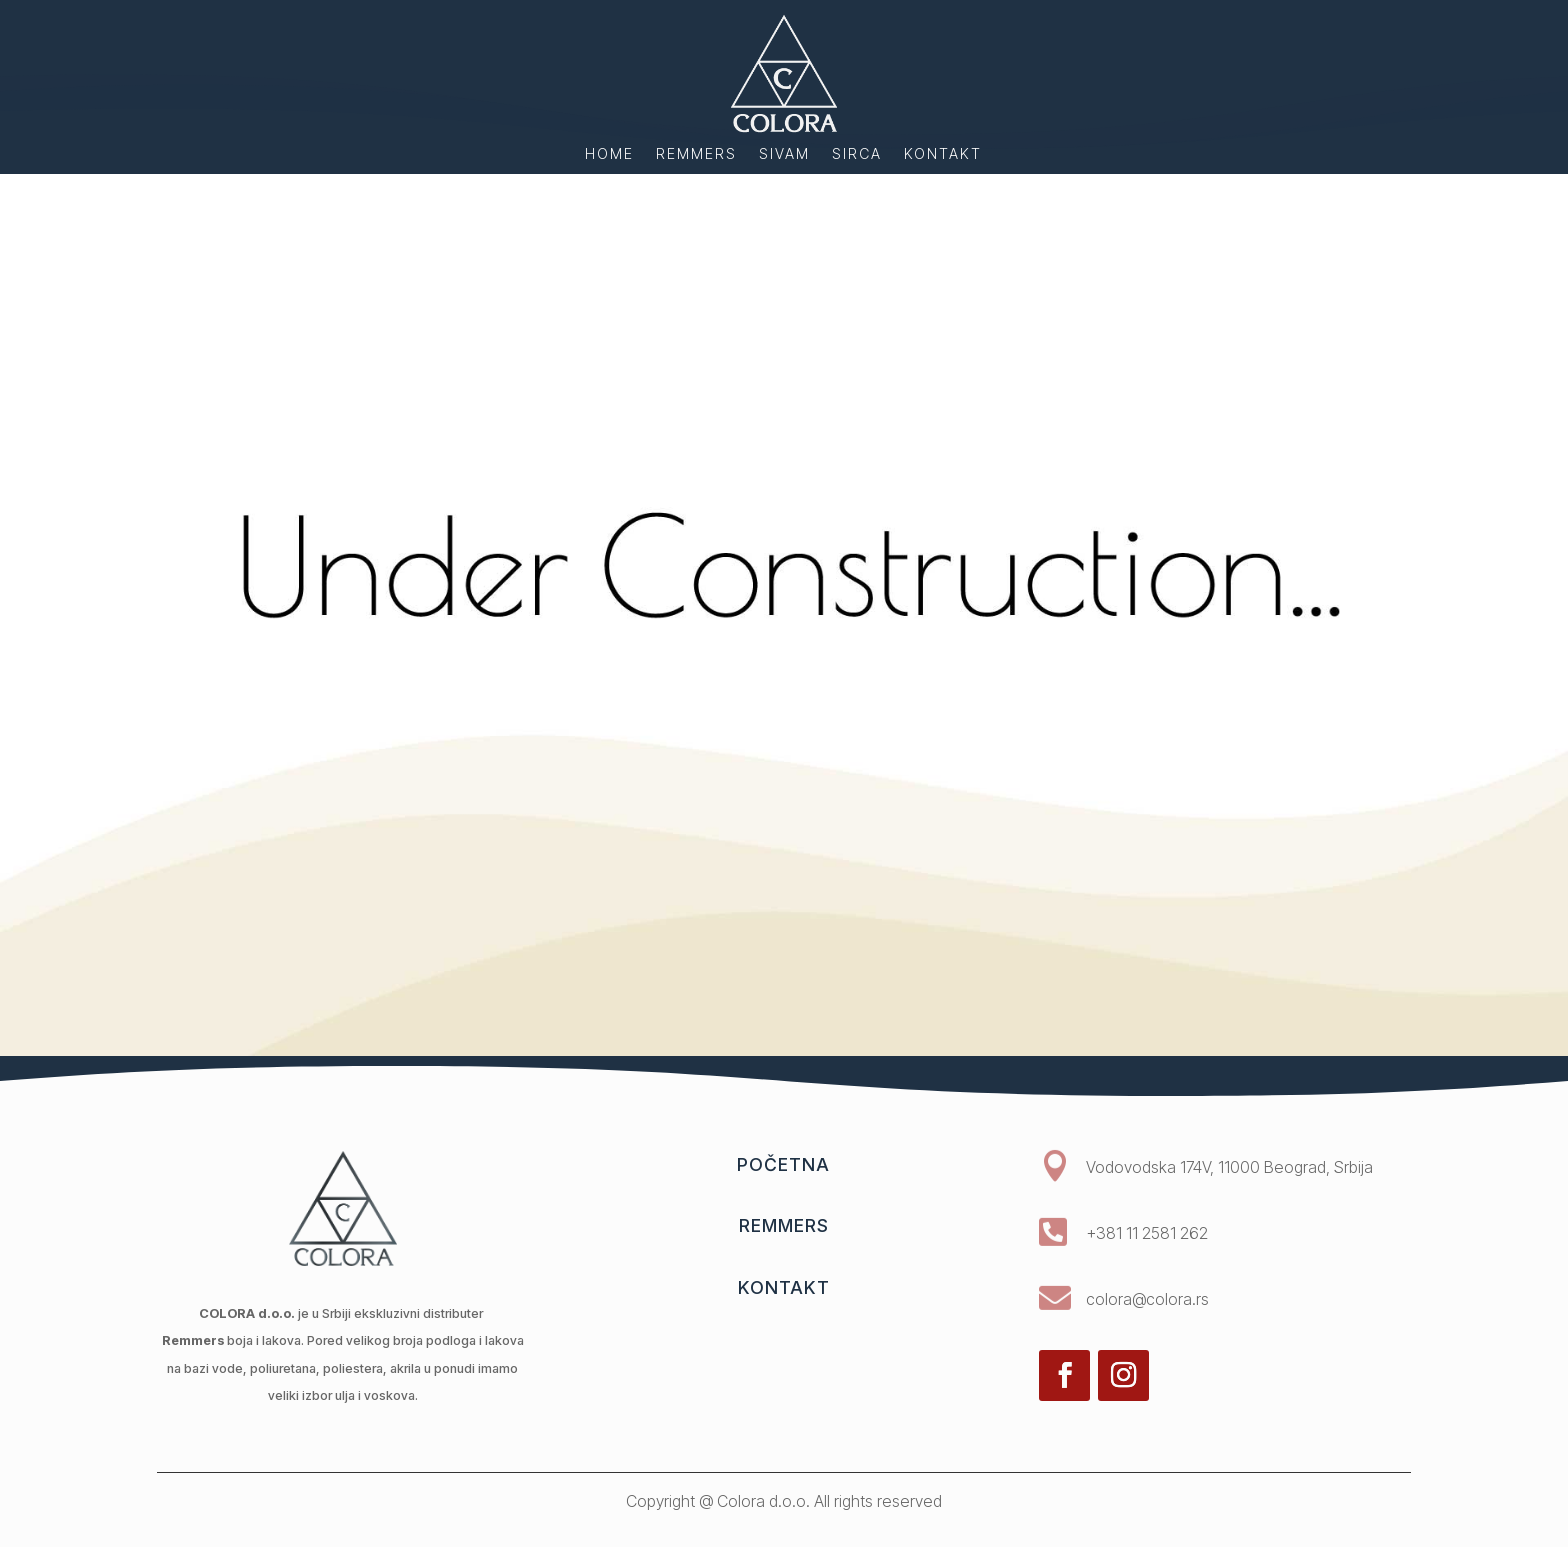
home (609, 154)
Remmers (696, 154)
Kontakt (943, 154)
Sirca (857, 154)
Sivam (784, 154)
